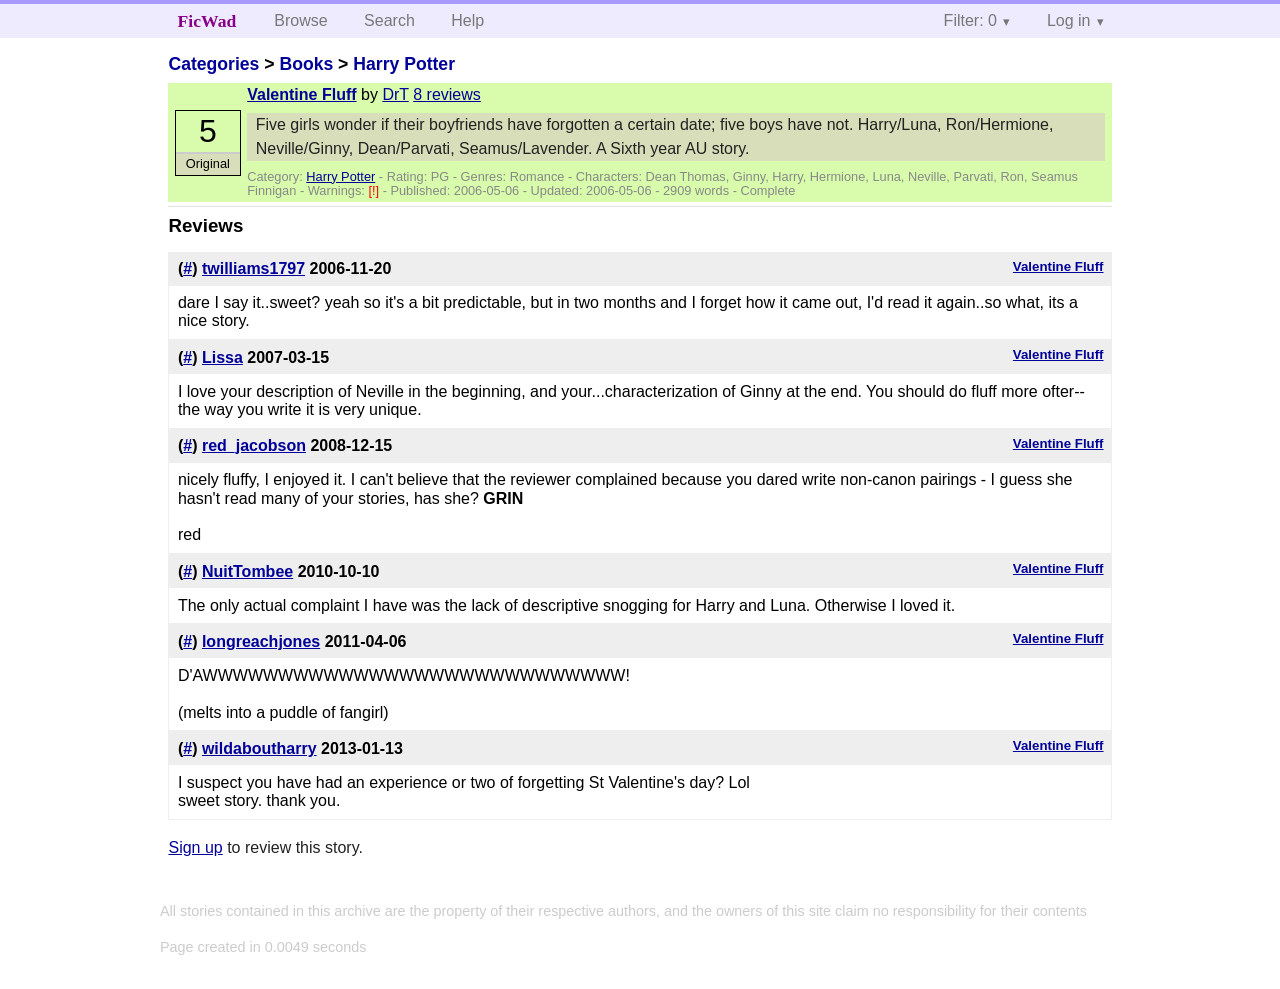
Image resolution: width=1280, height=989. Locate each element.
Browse (300, 20)
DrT (395, 94)
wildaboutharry (259, 748)
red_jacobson (254, 445)
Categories (213, 64)
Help (467, 20)
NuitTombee (247, 571)
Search (389, 20)
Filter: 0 (970, 20)
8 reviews (447, 94)
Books (306, 64)
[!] (375, 190)
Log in (1069, 20)
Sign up (195, 847)
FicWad (207, 21)
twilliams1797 (253, 268)
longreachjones (261, 641)
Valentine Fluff (301, 94)
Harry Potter (404, 64)
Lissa (222, 357)
